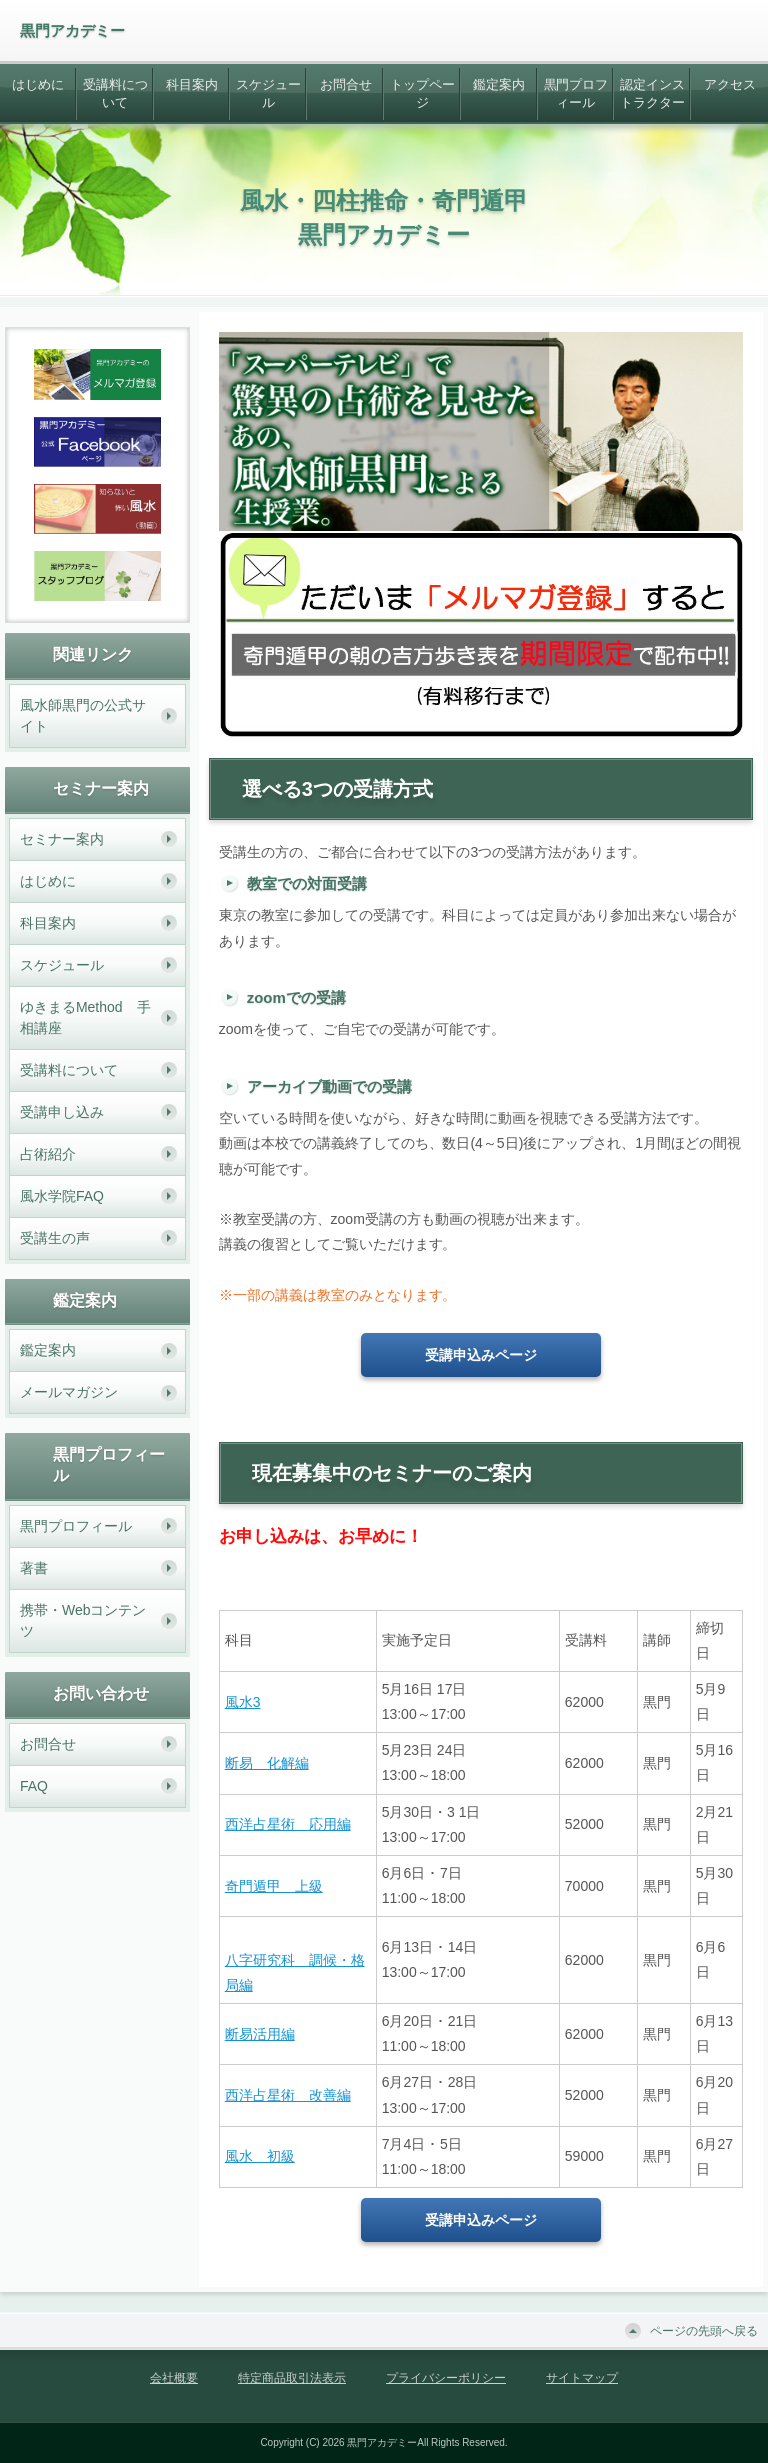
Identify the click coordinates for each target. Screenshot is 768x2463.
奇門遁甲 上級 (274, 1886)
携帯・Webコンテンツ (83, 1620)
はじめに (38, 84)
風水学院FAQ (62, 1196)
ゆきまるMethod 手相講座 (85, 1017)
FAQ (34, 1786)
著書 (34, 1568)
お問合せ (346, 84)
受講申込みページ (481, 1355)
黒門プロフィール (576, 93)
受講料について (115, 93)
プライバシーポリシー (446, 2378)
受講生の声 (55, 1238)
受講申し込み (62, 1112)
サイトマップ (582, 2378)
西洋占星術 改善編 (288, 2095)
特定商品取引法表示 (292, 2378)
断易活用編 (260, 2034)
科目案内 (192, 84)
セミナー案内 (62, 839)
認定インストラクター (652, 93)
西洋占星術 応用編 (288, 1824)
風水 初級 (260, 2156)
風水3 (243, 1702)
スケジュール (268, 93)
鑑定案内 (499, 84)
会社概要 (174, 2378)
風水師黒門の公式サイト (83, 715)
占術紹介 (48, 1154)
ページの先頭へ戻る (704, 2331)
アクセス (730, 84)
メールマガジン (69, 1392)
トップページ (422, 93)
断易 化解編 (267, 1763)
